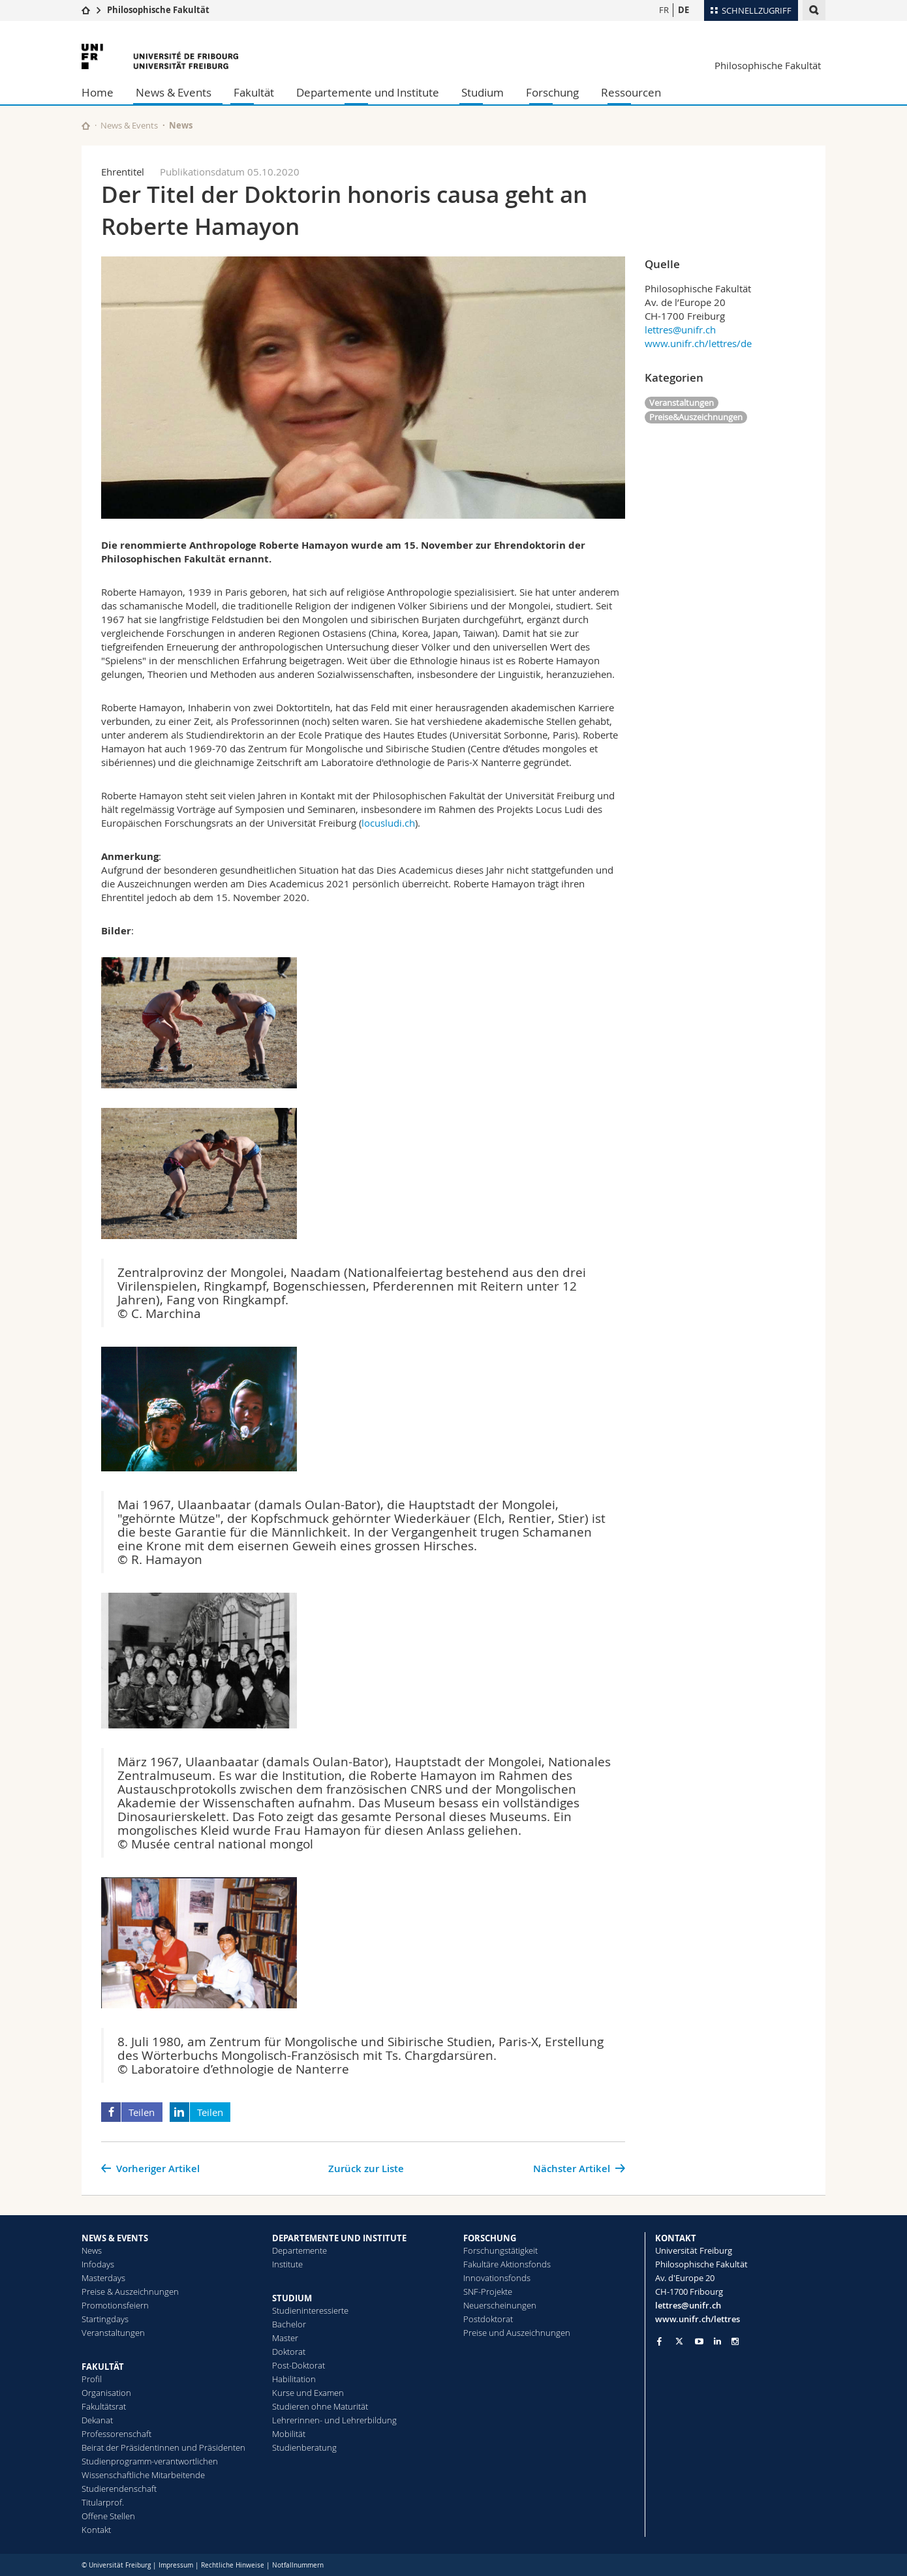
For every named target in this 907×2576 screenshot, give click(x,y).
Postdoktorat (488, 2319)
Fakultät (254, 92)
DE (683, 10)
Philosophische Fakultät (158, 10)
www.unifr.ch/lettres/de (698, 343)
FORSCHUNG (489, 2238)
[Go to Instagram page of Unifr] (735, 2341)
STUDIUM (292, 2298)
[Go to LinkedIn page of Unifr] (717, 2341)
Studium (482, 92)
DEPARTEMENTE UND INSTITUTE (339, 2238)
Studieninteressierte (310, 2310)
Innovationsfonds (496, 2278)
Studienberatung (304, 2447)
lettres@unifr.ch (680, 329)
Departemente (299, 2250)
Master (285, 2338)
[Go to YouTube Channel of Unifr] (699, 2341)
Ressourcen (631, 92)
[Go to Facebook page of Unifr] (659, 2341)
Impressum (176, 2565)
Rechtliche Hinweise (232, 2565)
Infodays (98, 2264)
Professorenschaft (116, 2434)
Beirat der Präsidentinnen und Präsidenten (163, 2447)
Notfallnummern (298, 2565)
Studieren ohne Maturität (320, 2406)
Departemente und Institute (367, 92)
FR (664, 10)
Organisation (106, 2393)
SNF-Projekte (487, 2291)
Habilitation (294, 2379)
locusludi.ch (388, 822)
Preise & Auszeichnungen (130, 2291)
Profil (92, 2379)
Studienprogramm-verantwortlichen (150, 2461)
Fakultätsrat (104, 2406)
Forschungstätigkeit (500, 2250)
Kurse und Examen (308, 2393)
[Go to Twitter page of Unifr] (679, 2341)
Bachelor (289, 2324)
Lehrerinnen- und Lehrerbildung (334, 2420)
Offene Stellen (108, 2516)
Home (98, 92)
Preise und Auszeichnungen (516, 2332)
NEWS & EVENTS (115, 2238)
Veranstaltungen (681, 402)
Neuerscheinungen (499, 2305)
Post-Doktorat (298, 2365)
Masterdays (103, 2278)
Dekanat (97, 2420)
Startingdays (105, 2319)
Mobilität (288, 2434)
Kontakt (96, 2530)
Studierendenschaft (119, 2488)
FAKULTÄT (103, 2366)
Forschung (552, 92)
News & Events (173, 92)
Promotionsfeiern (115, 2305)
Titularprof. (103, 2502)
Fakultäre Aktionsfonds (507, 2264)
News (92, 2250)
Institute (287, 2264)
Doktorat (288, 2351)
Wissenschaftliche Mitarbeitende (143, 2475)
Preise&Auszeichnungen (696, 417)
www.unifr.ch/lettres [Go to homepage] (697, 2319)
